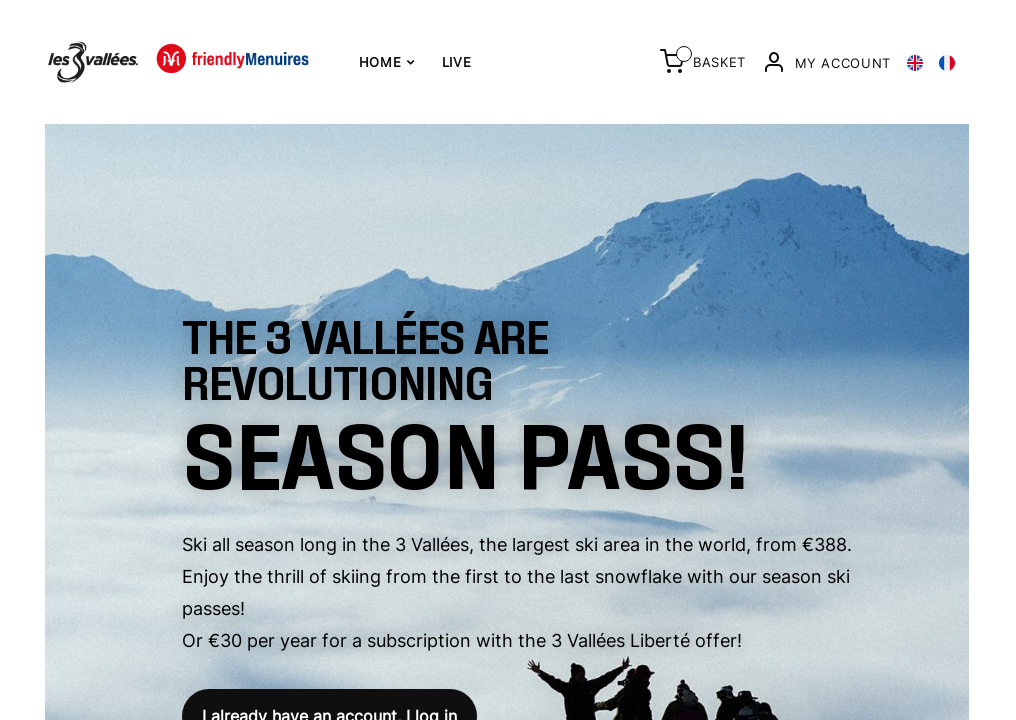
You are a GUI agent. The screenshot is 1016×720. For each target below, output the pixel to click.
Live (457, 62)
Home (387, 62)
